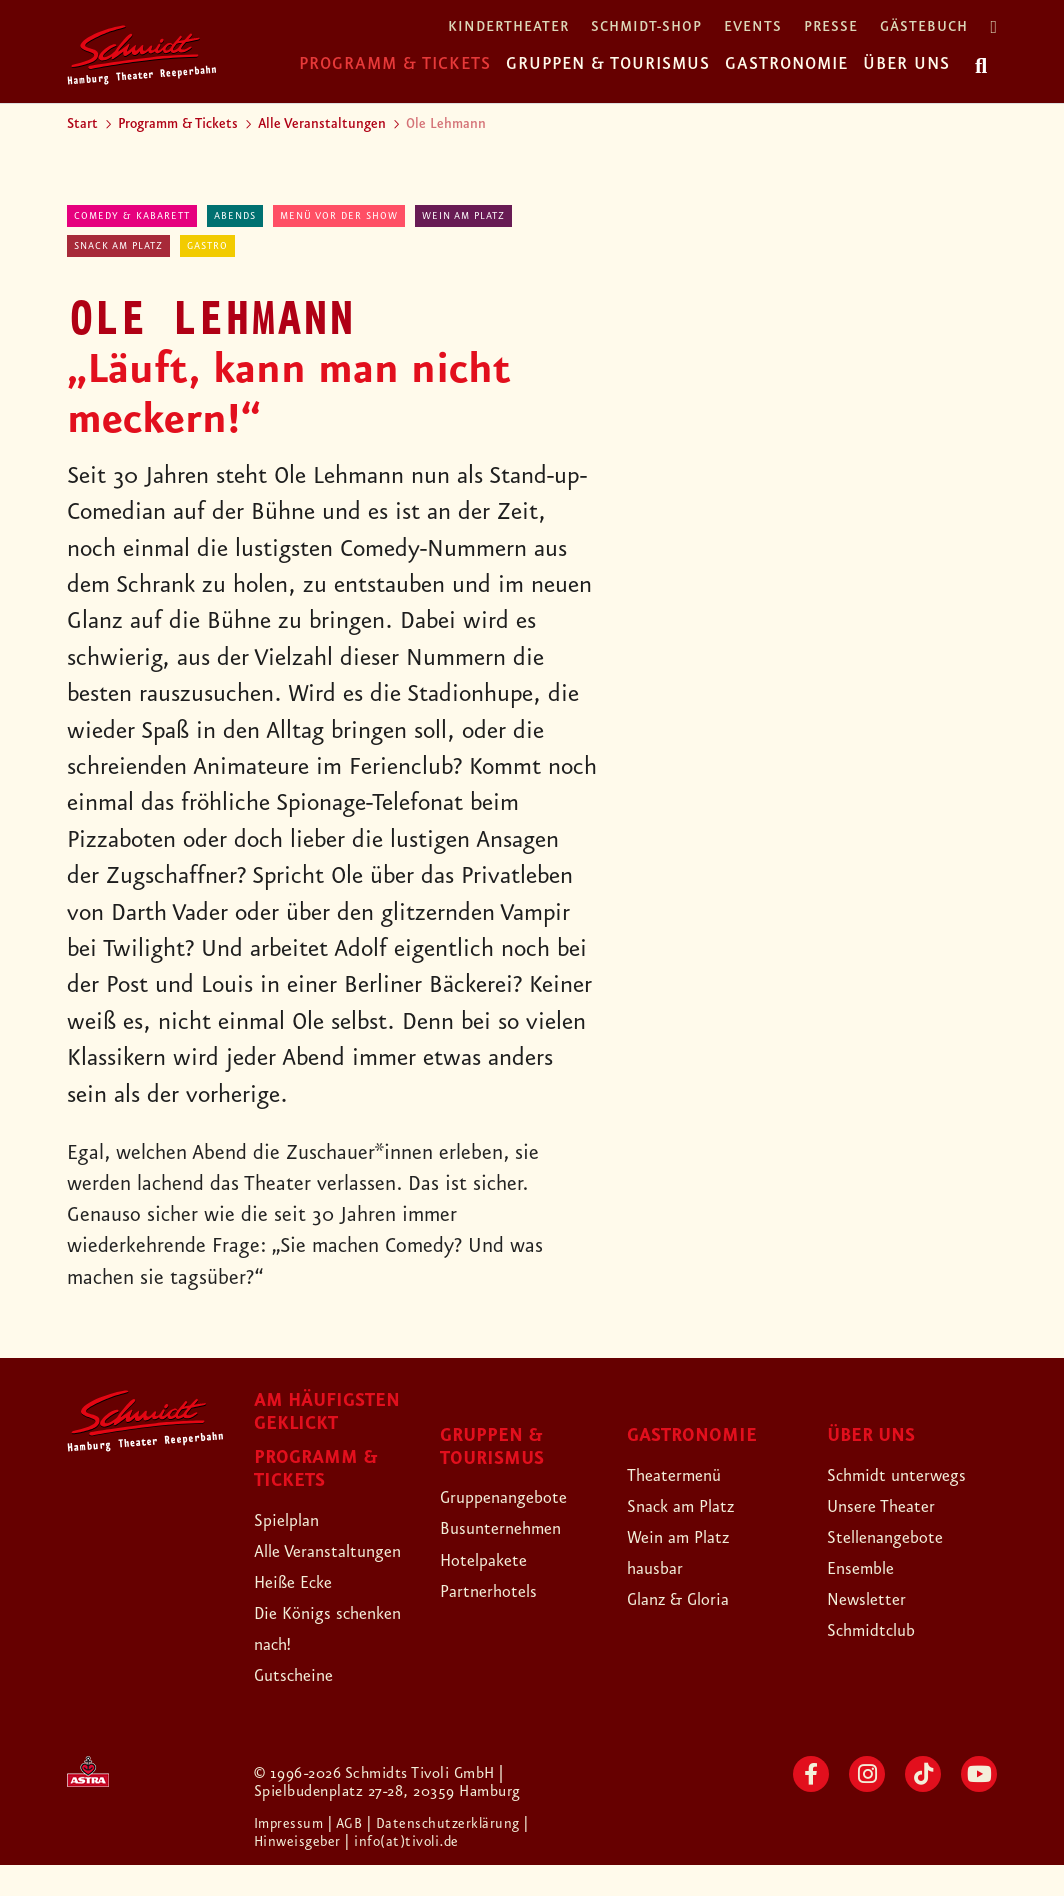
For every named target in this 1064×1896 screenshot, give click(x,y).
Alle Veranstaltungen (322, 124)
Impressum (293, 1855)
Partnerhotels (498, 1591)
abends (235, 216)
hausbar (661, 1568)
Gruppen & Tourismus (608, 64)
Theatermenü (684, 1475)
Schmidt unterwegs (911, 1475)
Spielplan (293, 1520)
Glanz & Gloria (690, 1599)
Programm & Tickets (395, 64)
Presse (831, 27)
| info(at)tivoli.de (409, 1873)
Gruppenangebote (518, 1497)
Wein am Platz (463, 216)
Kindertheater (508, 27)
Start (82, 124)
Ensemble (868, 1568)
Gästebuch (924, 27)
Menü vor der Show (339, 216)
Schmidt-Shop (646, 27)
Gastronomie (786, 64)
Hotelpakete (493, 1560)
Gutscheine (302, 1707)
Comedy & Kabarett (132, 216)
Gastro (207, 246)
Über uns (906, 64)
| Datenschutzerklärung (452, 1855)
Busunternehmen (513, 1528)
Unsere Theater (893, 1506)
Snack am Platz (118, 246)
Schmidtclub (880, 1630)
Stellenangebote (897, 1537)
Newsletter (874, 1599)
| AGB (352, 1855)
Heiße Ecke (303, 1613)
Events (753, 27)
